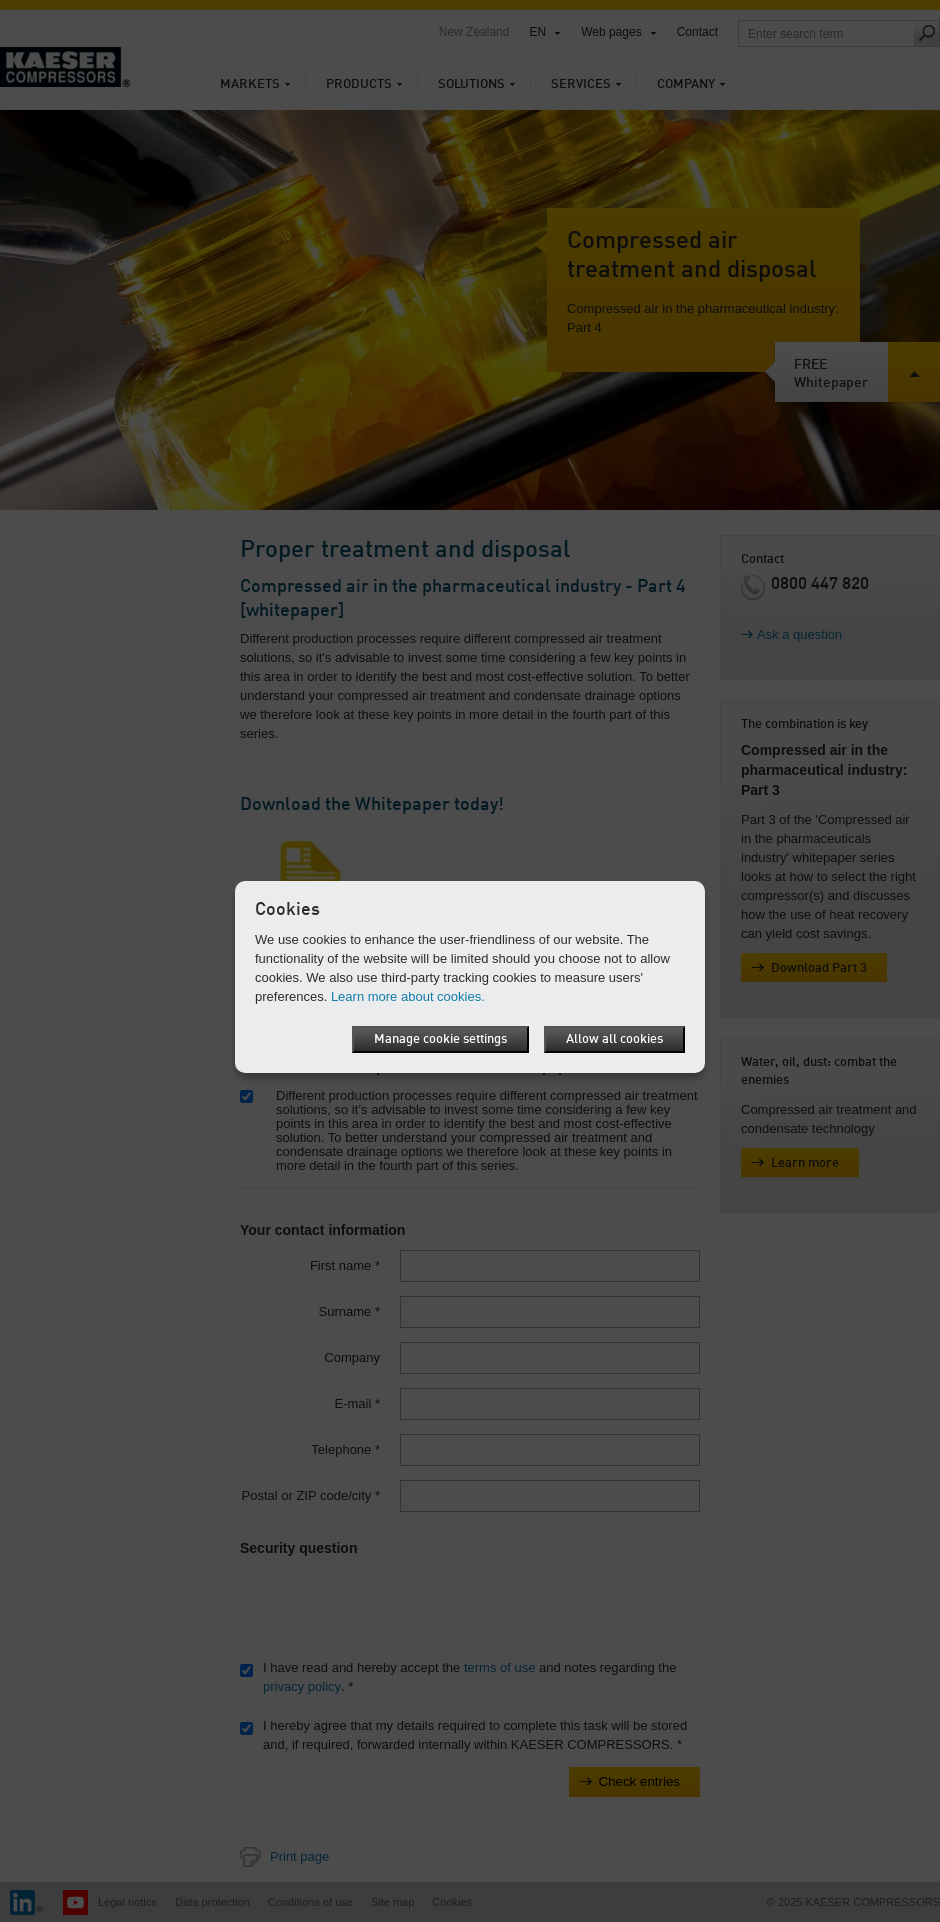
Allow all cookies (614, 1039)
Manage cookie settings (440, 1039)
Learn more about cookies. (408, 996)
